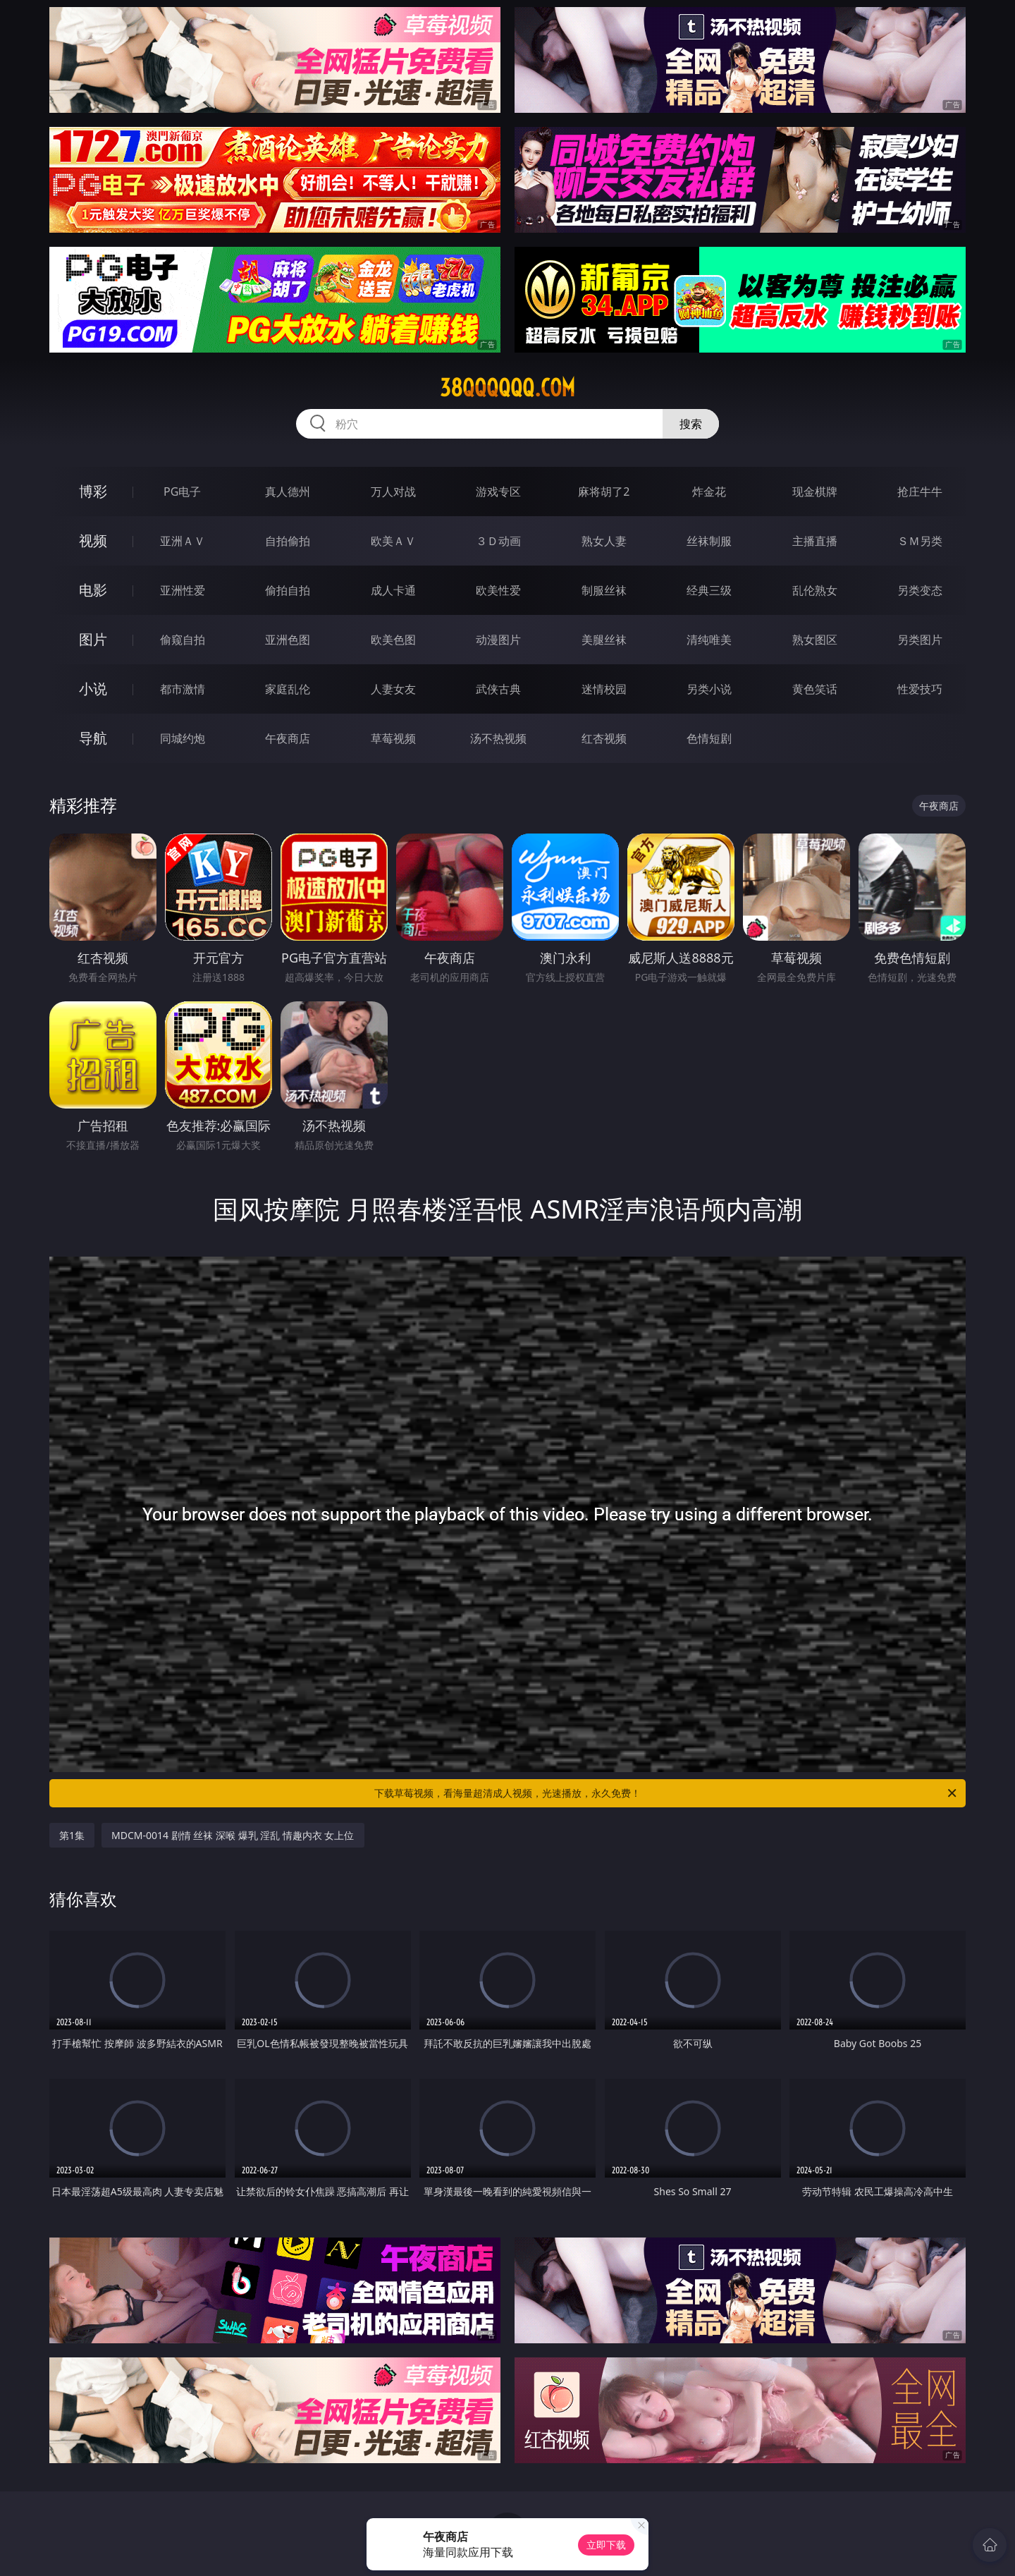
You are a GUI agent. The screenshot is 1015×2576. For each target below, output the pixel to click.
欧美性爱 (498, 590)
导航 (93, 737)
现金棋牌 (814, 491)
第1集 (72, 1835)
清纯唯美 (709, 639)
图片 (93, 639)
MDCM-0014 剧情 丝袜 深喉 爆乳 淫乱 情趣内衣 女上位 (232, 1835)
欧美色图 (393, 639)
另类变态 (919, 590)
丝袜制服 (709, 541)
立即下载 (606, 2544)
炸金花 (709, 491)
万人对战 (393, 491)
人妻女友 (393, 689)
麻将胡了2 (603, 491)
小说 (93, 688)
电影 (93, 589)
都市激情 (182, 689)
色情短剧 (709, 738)
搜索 (690, 424)
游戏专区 (498, 491)
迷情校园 (604, 689)
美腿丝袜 (604, 639)
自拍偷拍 (287, 541)
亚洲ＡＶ (182, 541)
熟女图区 (814, 639)
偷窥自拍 (182, 639)
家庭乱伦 (287, 689)
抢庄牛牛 (919, 491)
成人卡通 (393, 590)
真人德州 (287, 491)
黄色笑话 (814, 689)
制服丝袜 (604, 590)
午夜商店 (287, 738)
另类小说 (709, 689)
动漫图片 (498, 639)
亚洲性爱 (182, 590)
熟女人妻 (604, 541)
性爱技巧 (919, 689)
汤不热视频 (498, 738)
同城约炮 (182, 738)
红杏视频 (604, 738)
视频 (93, 540)
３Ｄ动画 (498, 541)
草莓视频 (393, 738)
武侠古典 (498, 689)
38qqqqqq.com (507, 388)
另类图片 (919, 639)
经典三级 (709, 590)
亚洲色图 (287, 639)
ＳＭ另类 (919, 541)
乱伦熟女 (814, 590)
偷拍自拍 (287, 590)
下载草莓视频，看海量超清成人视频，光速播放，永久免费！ (666, 1793)
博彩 (93, 491)
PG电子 (182, 491)
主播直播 (814, 541)
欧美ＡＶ (393, 541)
